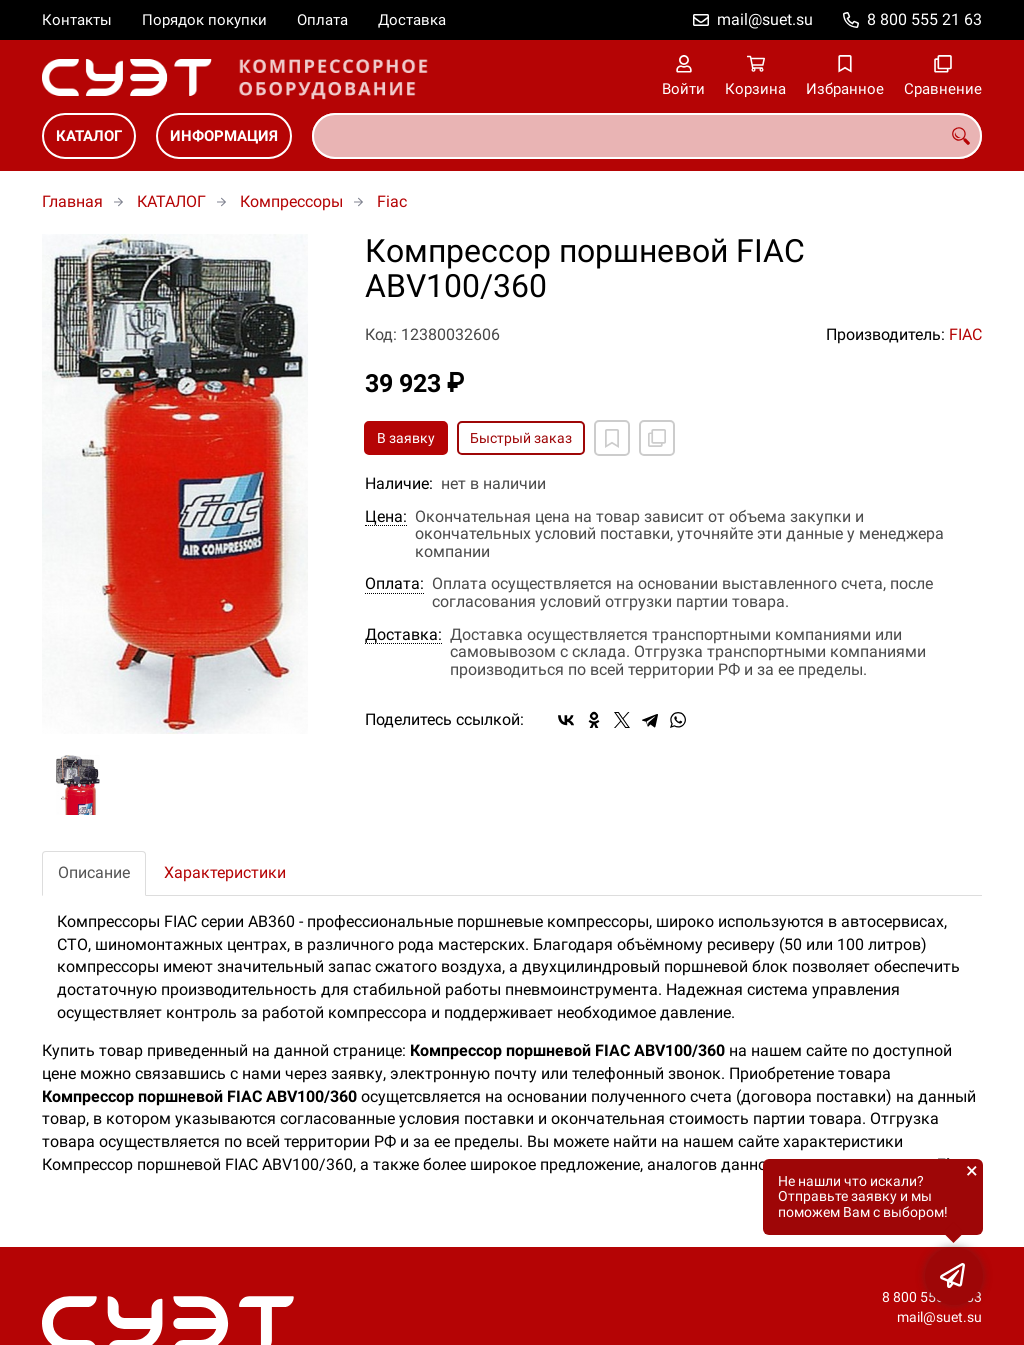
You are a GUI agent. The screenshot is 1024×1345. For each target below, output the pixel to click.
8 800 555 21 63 (924, 19)
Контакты (77, 20)
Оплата (322, 20)
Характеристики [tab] (225, 872)
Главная (72, 201)
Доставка (412, 20)
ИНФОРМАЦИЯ (224, 136)
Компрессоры (291, 201)
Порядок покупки (204, 20)
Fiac (392, 201)
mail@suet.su (765, 19)
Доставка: (403, 635)
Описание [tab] (94, 872)
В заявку (406, 438)
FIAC (965, 334)
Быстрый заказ (521, 438)
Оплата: (394, 584)
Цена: (386, 517)
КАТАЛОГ (89, 136)
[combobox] (647, 136)
